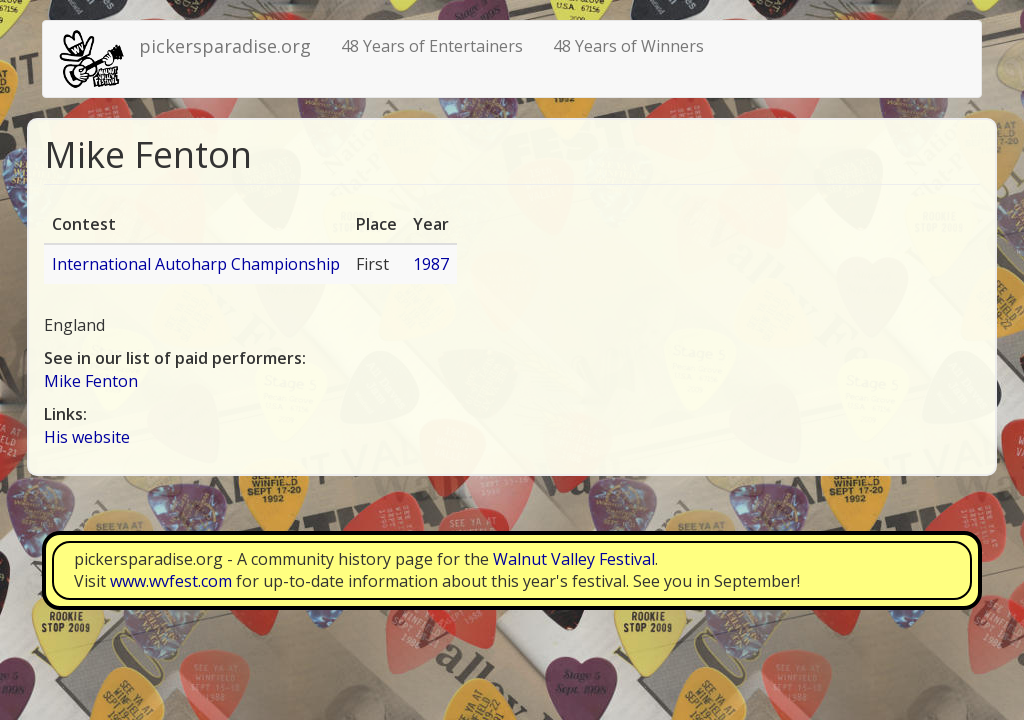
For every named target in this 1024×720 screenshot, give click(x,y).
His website (87, 437)
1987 (431, 264)
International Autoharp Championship (196, 264)
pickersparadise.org (225, 46)
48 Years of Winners (628, 46)
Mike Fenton (91, 381)
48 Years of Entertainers (432, 46)
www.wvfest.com (171, 581)
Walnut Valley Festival (574, 559)
